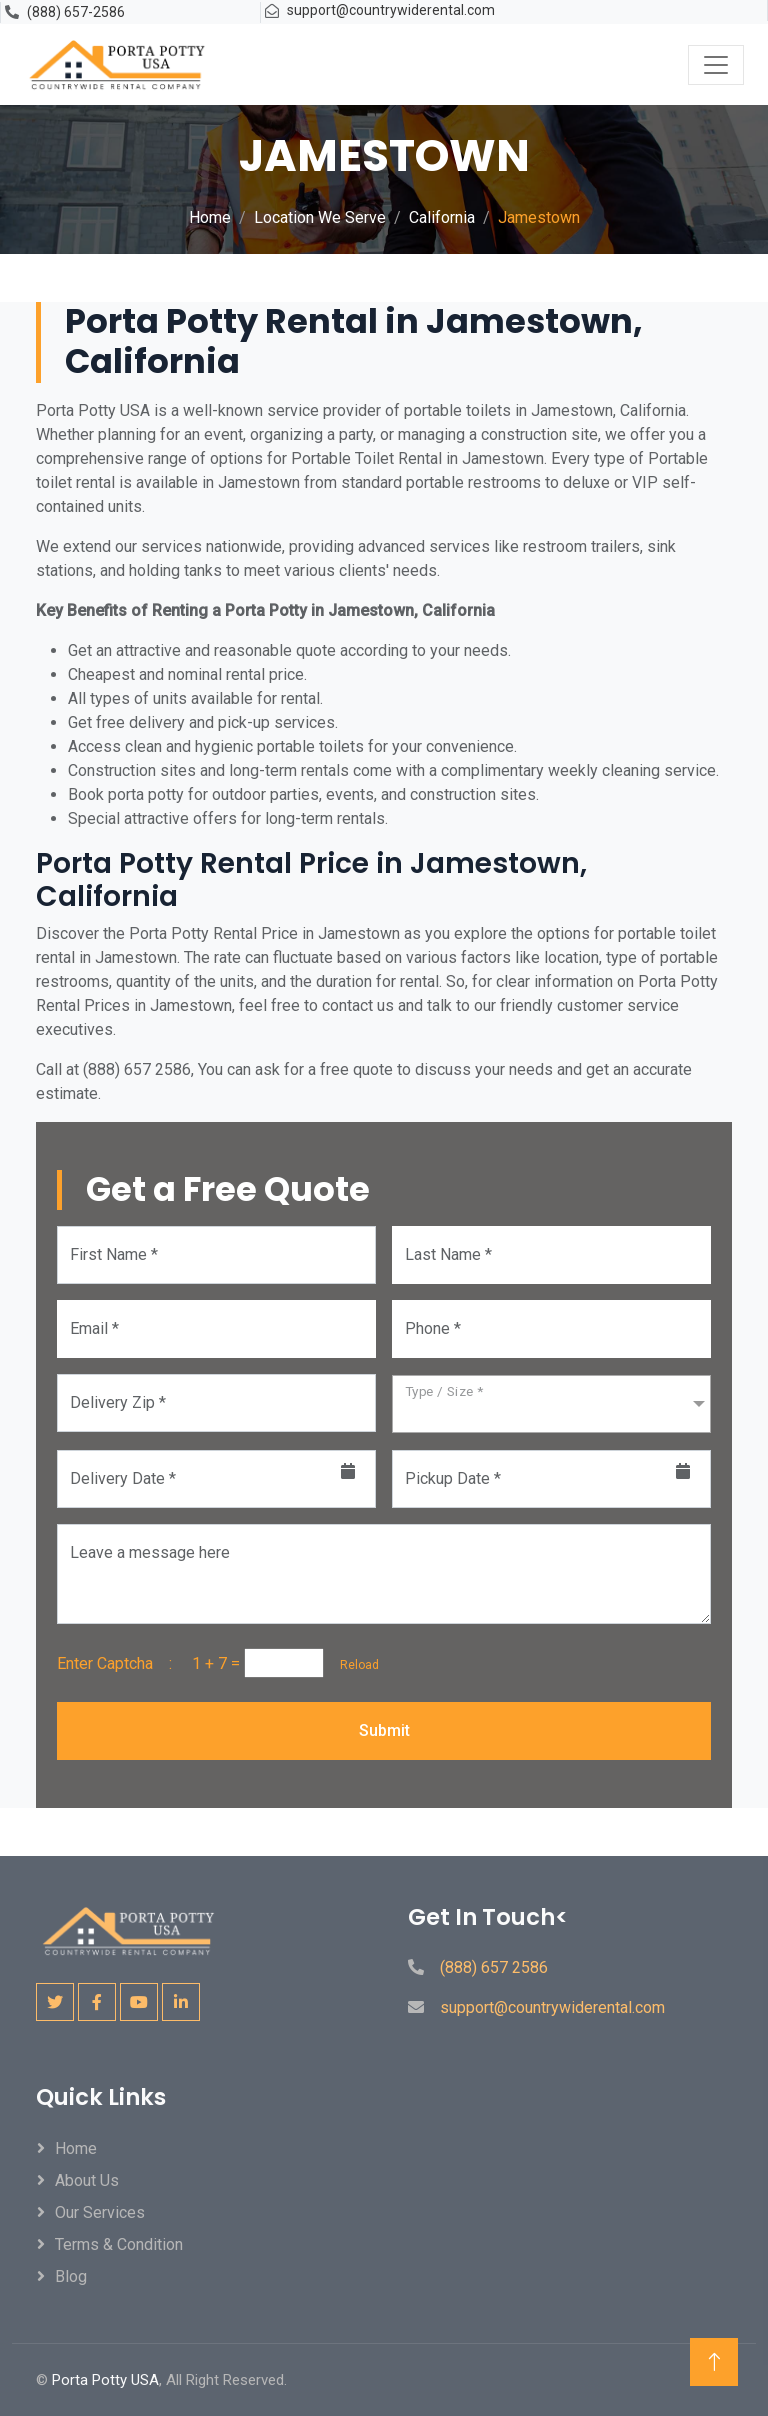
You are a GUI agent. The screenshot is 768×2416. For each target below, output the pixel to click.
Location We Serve (320, 217)
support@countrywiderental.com (391, 10)
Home (210, 217)
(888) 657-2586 (76, 12)
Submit (384, 1730)
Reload (353, 1665)
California (442, 217)
